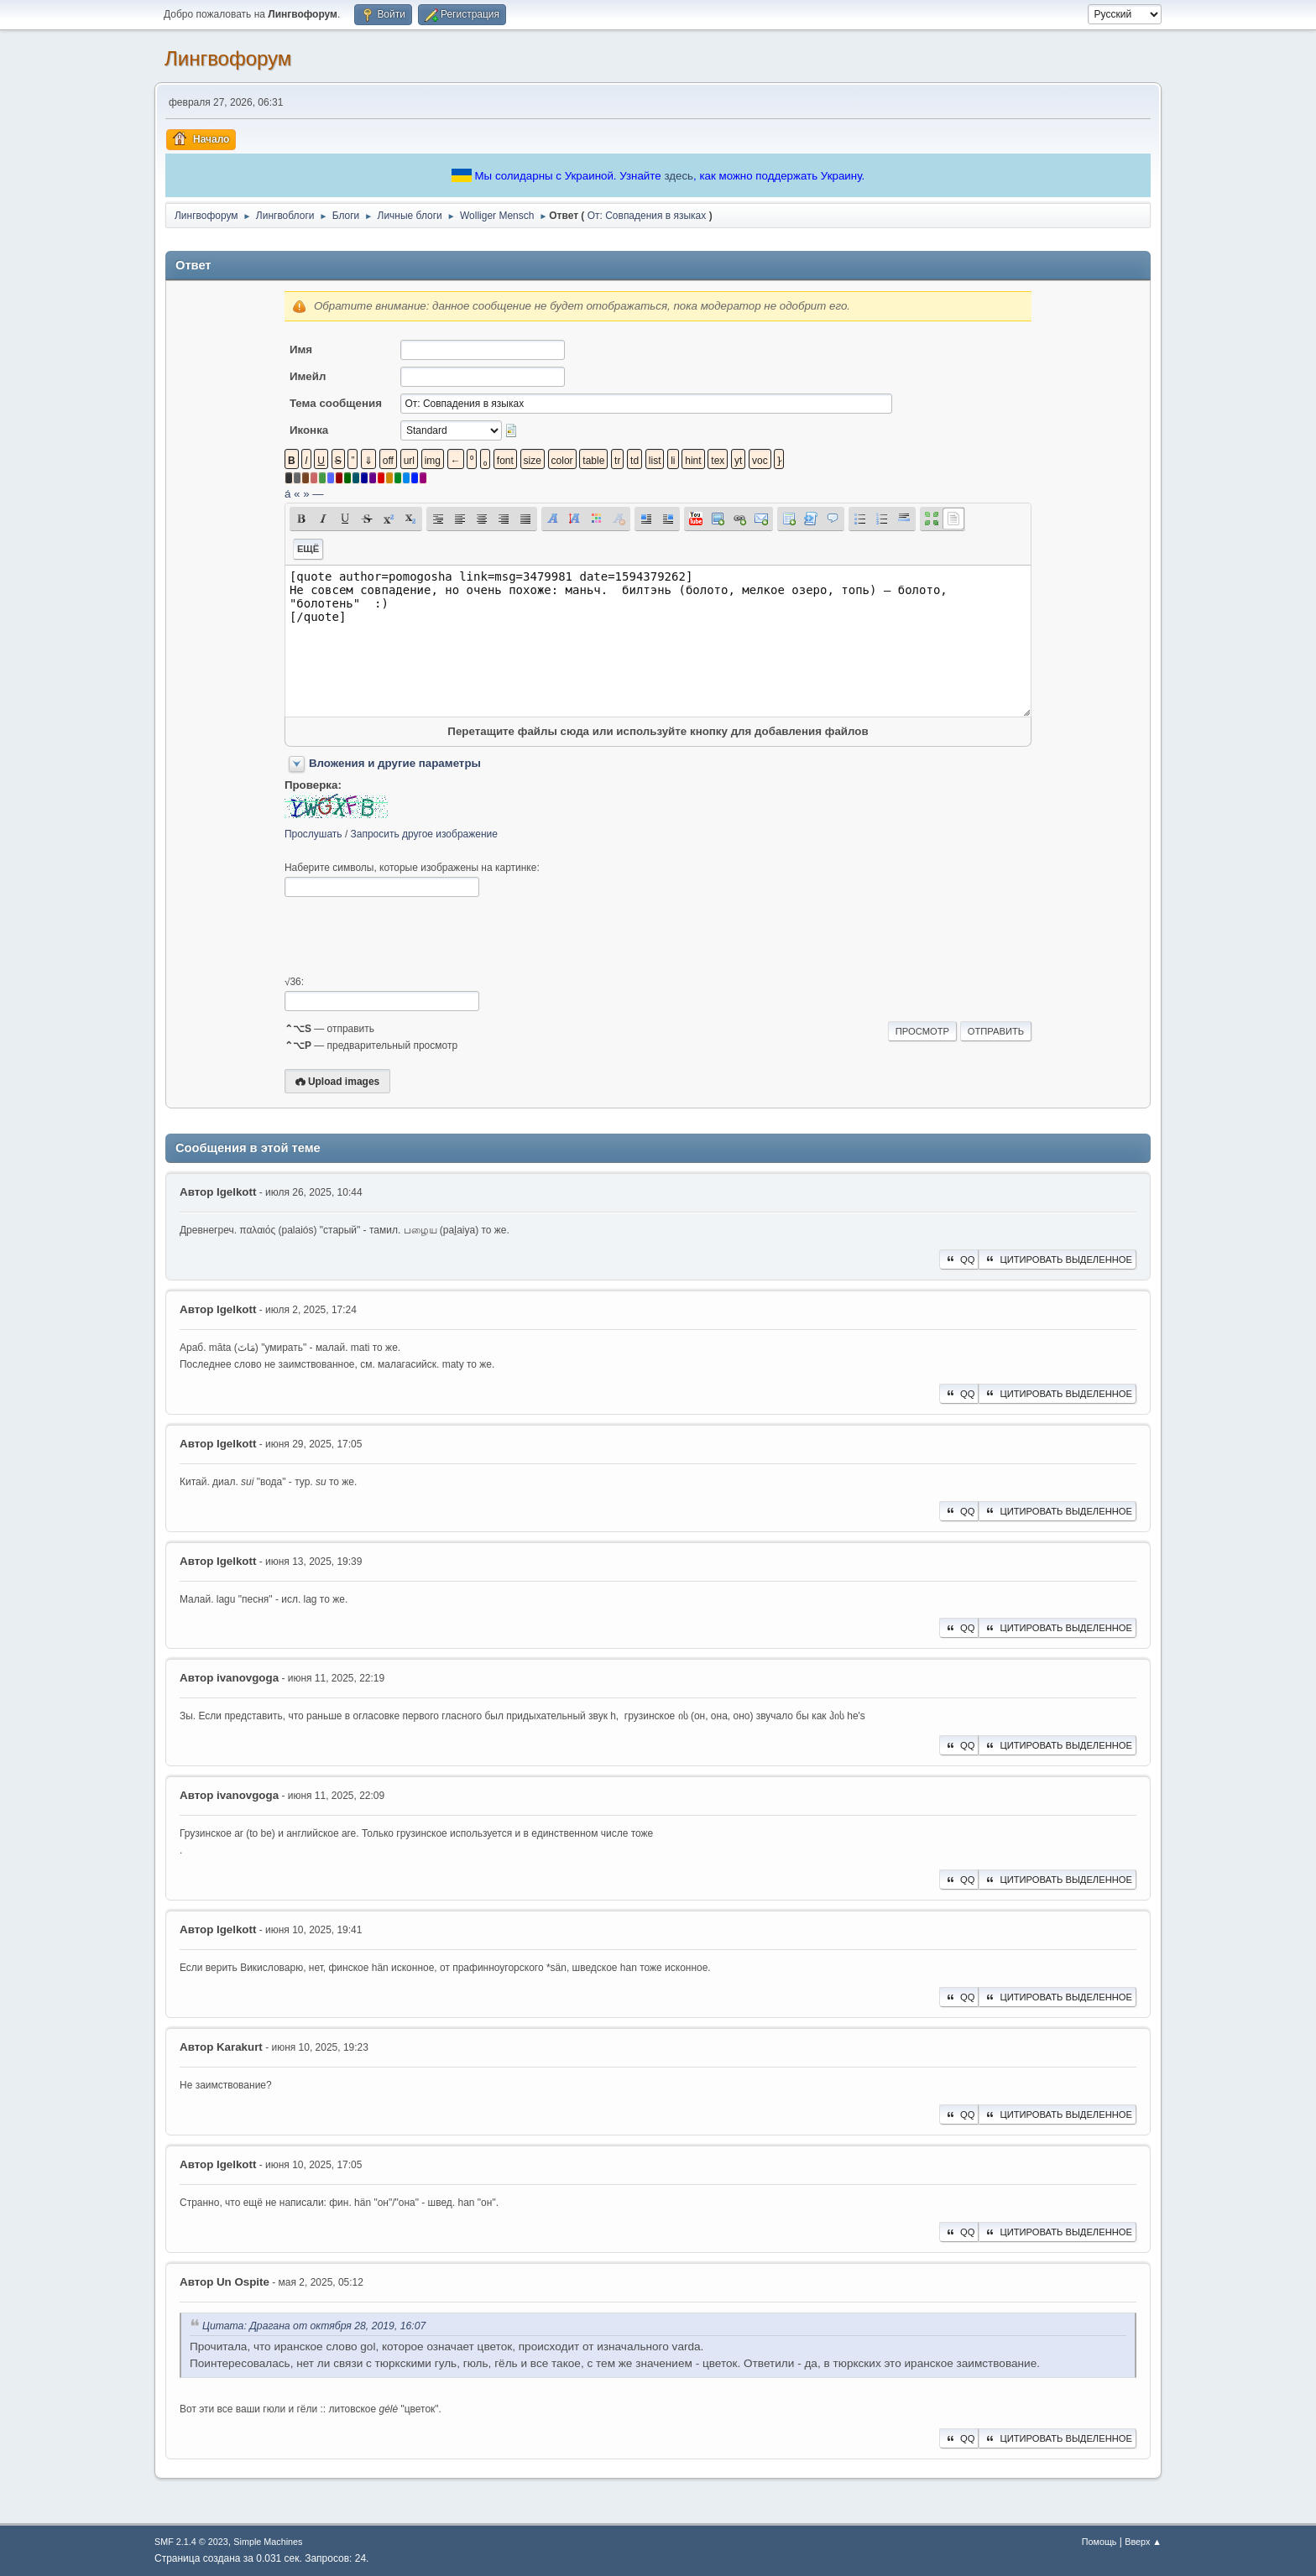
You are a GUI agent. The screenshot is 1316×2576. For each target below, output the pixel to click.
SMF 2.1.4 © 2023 (191, 2542)
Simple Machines (267, 2542)
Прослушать (313, 834)
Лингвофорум (227, 58)
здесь (678, 175)
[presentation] (412, 936)
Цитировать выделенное (1057, 1259)
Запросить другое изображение (424, 834)
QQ (958, 1259)
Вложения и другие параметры (395, 763)
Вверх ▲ (1143, 2542)
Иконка (309, 430)
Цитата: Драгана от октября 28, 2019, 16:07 (314, 2326)
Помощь (1099, 2542)
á (287, 494)
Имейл (308, 376)
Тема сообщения (336, 403)
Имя (301, 349)
